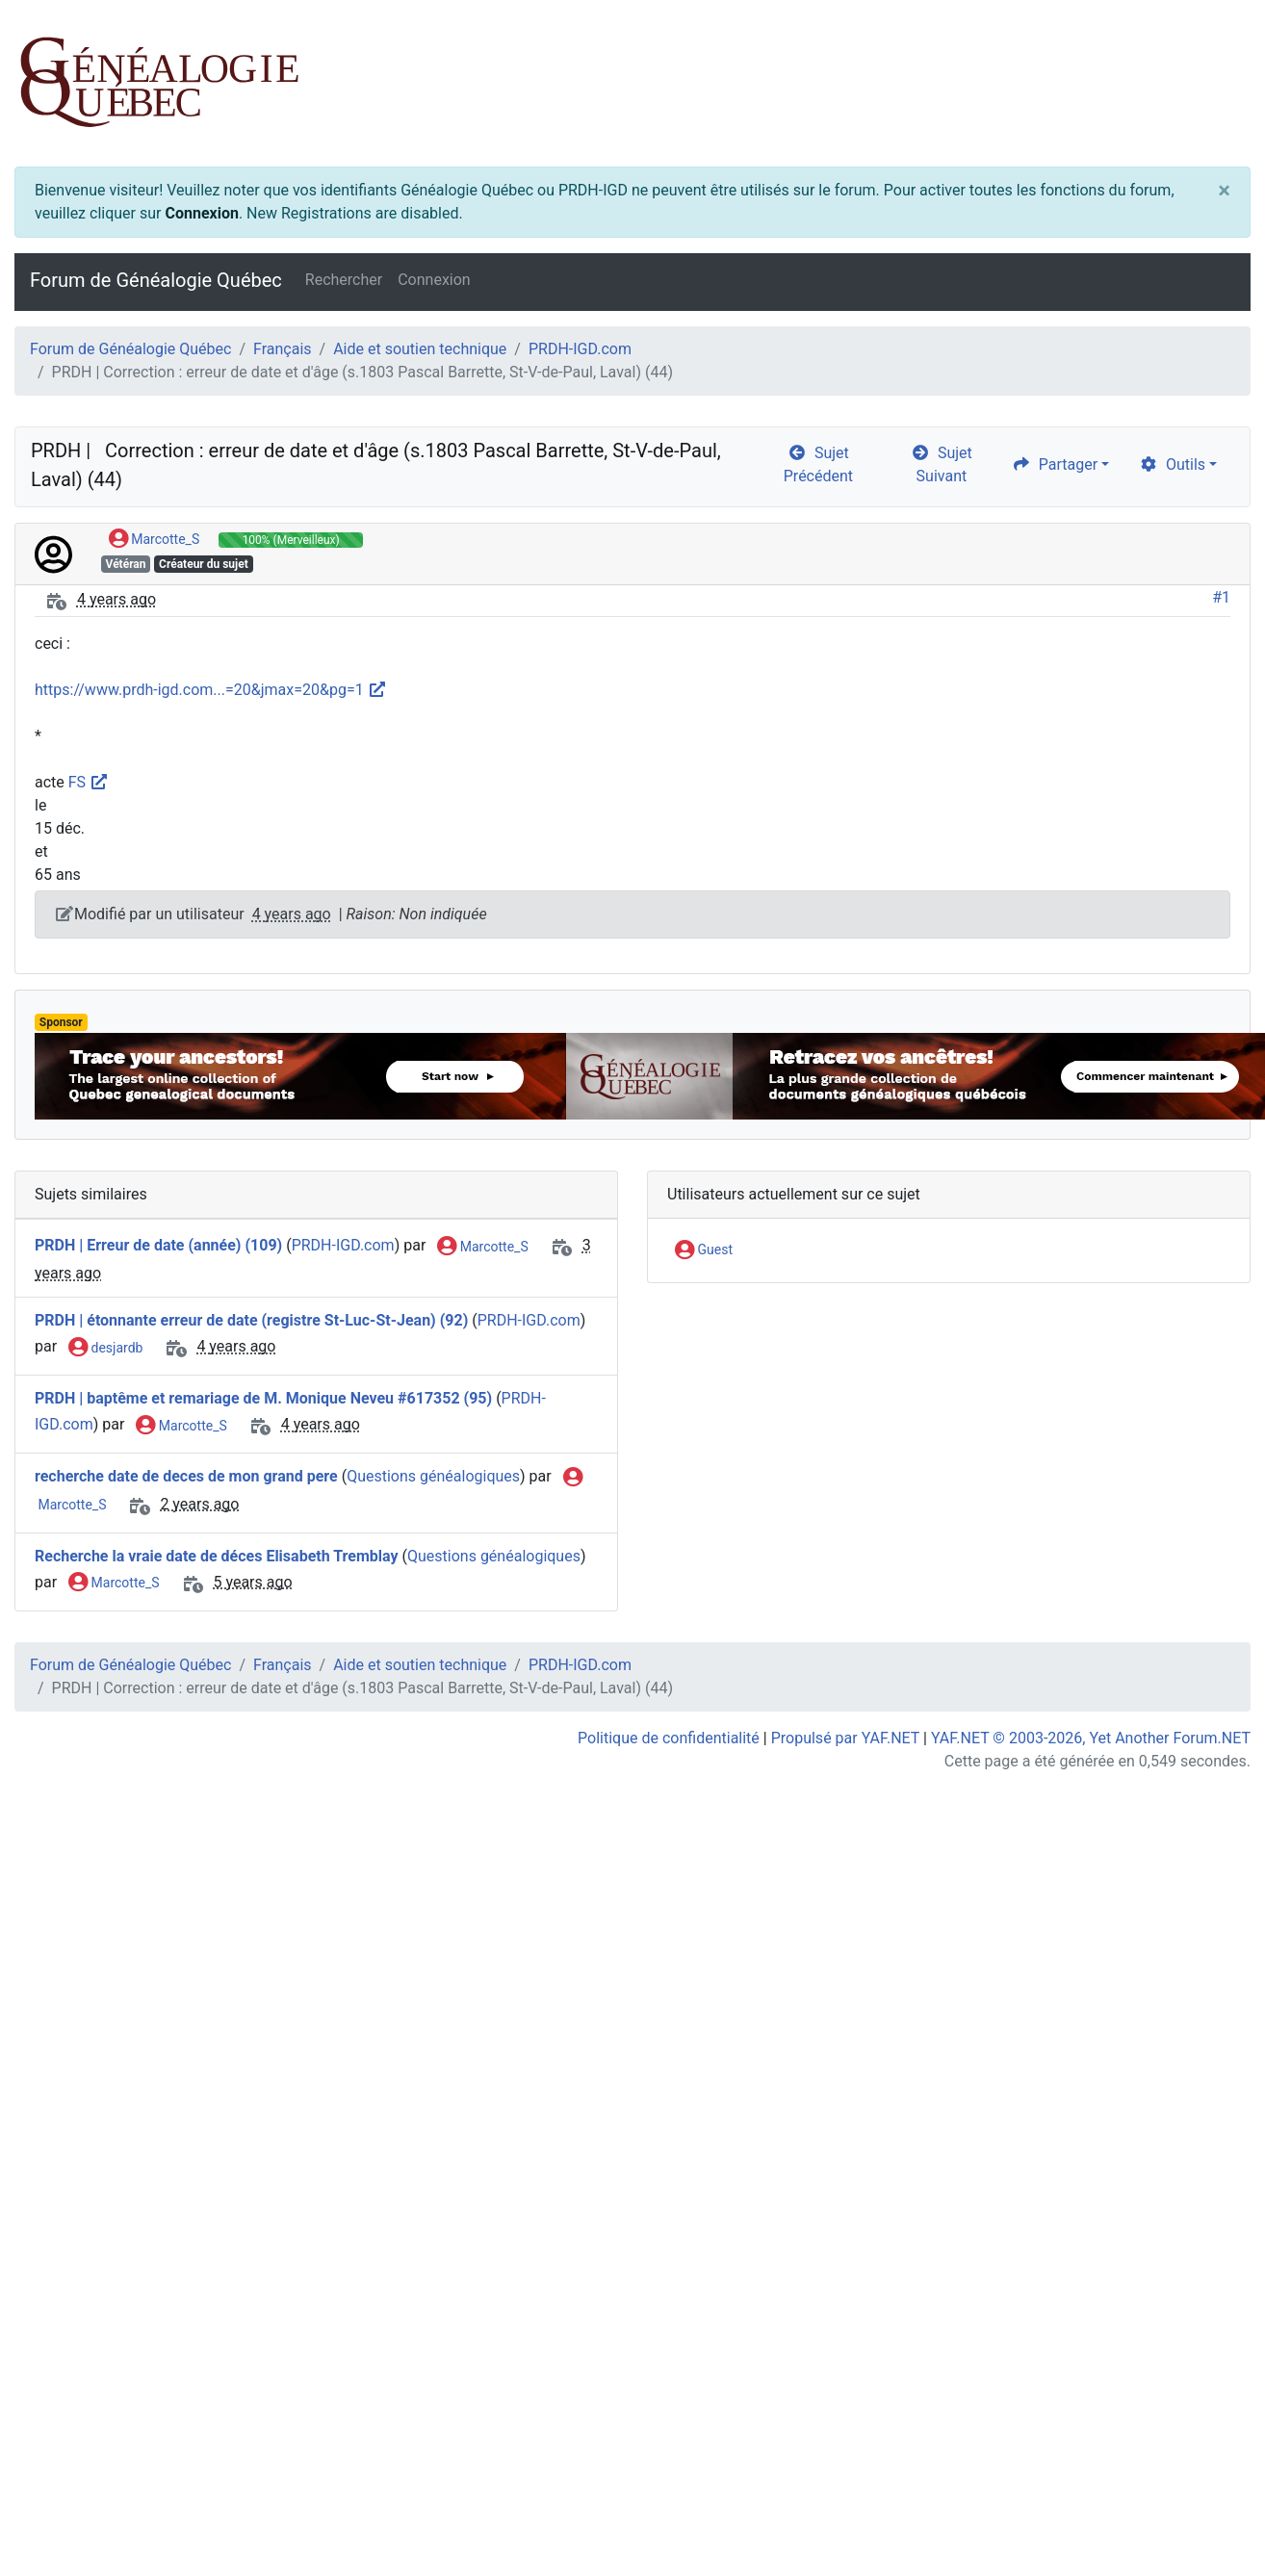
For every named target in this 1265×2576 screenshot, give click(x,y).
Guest (704, 1250)
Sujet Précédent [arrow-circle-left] (818, 464)
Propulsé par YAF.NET (845, 1738)
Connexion (201, 213)
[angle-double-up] (1212, 2515)
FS (87, 782)
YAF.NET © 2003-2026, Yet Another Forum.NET (1091, 1738)
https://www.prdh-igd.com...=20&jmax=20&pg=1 (211, 690)
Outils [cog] (1172, 464)
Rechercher (343, 279)
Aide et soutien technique (419, 349)
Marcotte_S (154, 540)
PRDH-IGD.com (580, 349)
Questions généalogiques (433, 1476)
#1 (1221, 597)
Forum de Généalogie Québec (156, 280)
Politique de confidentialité (669, 1738)
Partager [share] (1054, 464)
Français (282, 349)
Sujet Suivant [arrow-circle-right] (941, 464)
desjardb (105, 1348)
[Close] (1224, 190)
